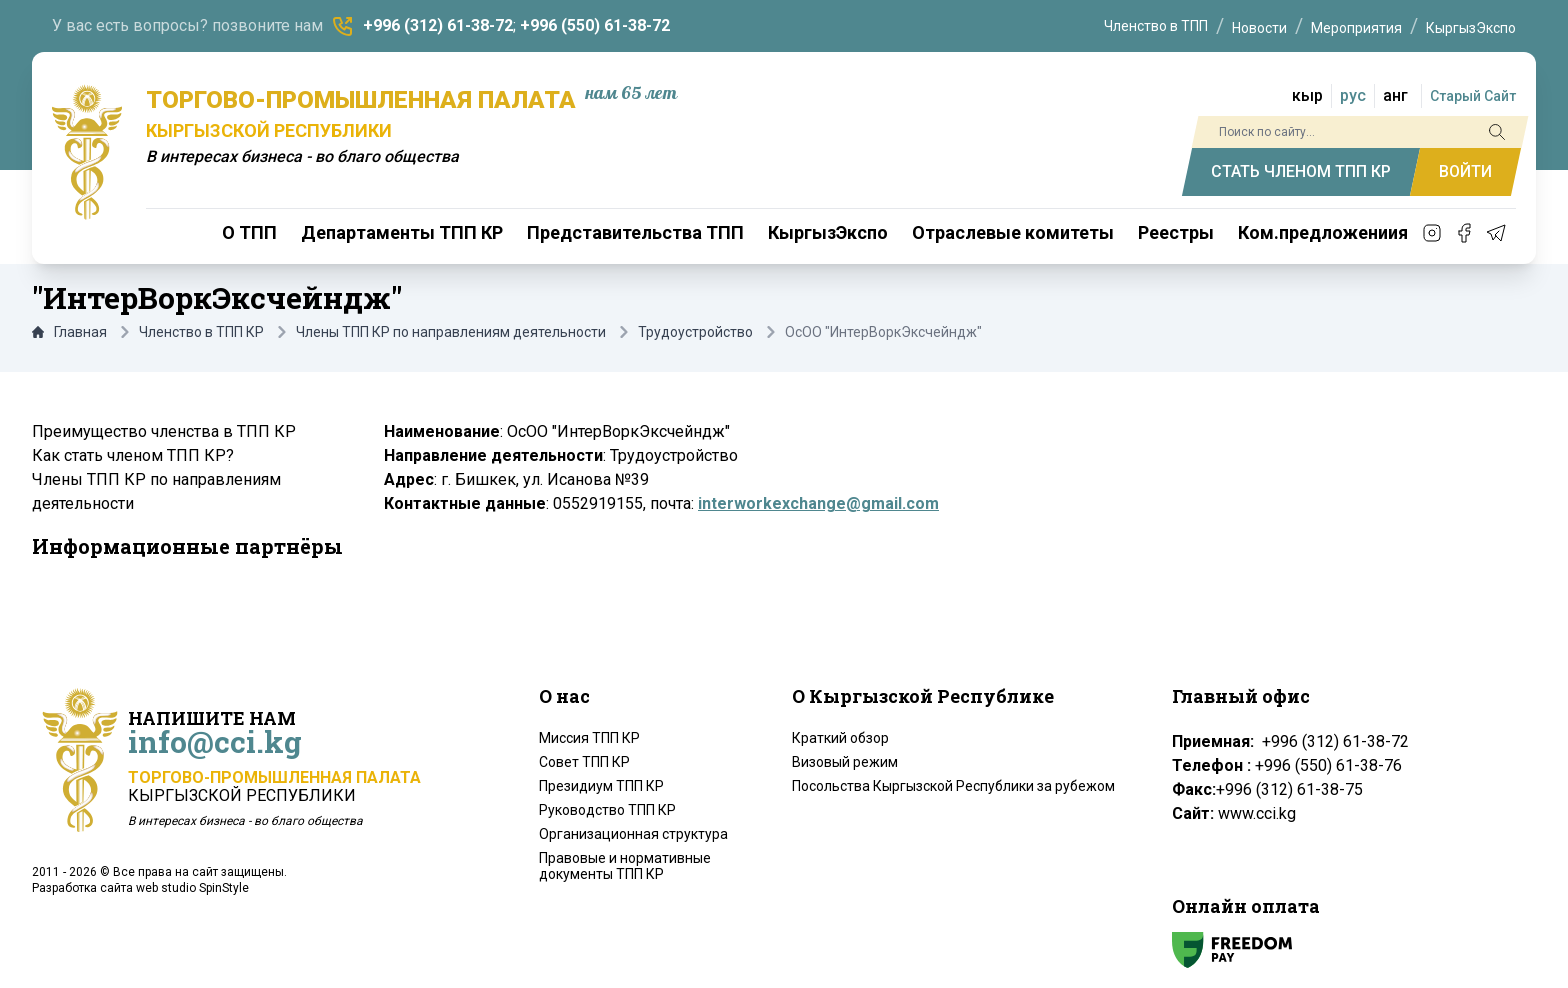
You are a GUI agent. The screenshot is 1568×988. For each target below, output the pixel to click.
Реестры (1176, 232)
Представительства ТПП (635, 232)
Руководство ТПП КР (607, 810)
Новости (1259, 28)
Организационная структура (633, 834)
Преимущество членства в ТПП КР (164, 431)
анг (1395, 95)
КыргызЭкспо (1471, 28)
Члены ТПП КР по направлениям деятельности (451, 332)
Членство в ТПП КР (201, 332)
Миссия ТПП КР (589, 738)
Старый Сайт (1473, 96)
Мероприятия (1356, 28)
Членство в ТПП (1156, 26)
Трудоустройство (695, 332)
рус (1353, 95)
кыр (1307, 95)
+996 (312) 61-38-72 (438, 25)
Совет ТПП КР (584, 762)
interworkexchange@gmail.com (818, 503)
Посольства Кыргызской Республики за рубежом (953, 786)
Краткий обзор (840, 738)
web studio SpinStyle (192, 888)
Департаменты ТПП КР (402, 232)
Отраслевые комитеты (1013, 232)
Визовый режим (845, 762)
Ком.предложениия (1323, 232)
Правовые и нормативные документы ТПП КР (625, 866)
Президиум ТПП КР (601, 786)
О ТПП (249, 232)
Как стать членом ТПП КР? (133, 455)
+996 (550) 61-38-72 (595, 25)
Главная (69, 332)
